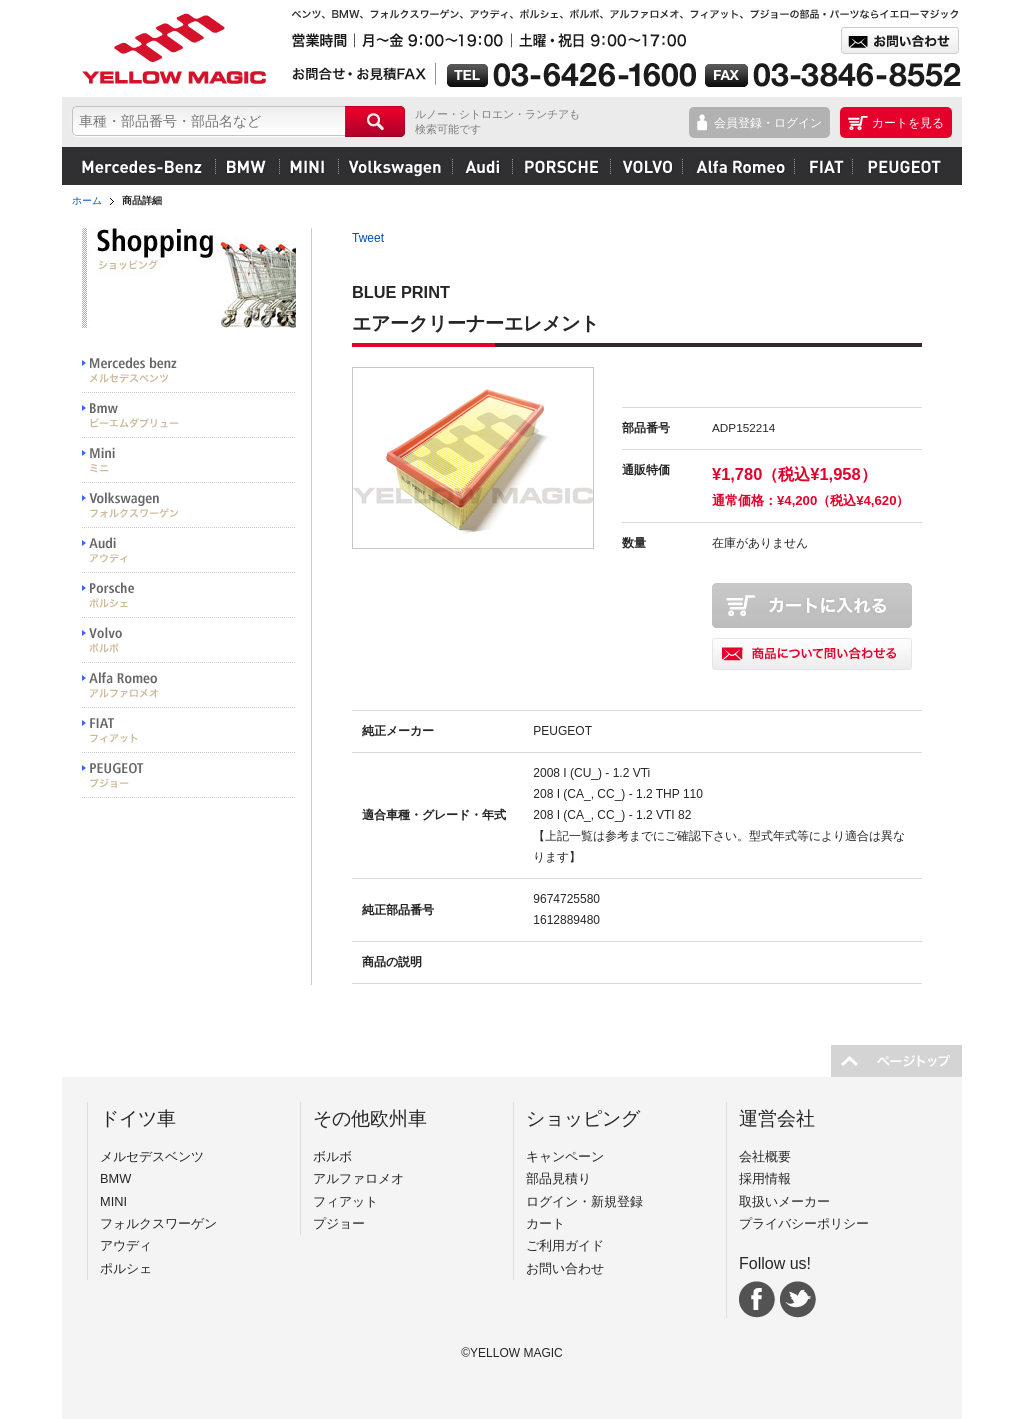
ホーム (87, 200)
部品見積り (558, 1178)
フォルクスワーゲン (395, 166)
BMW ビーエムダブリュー (189, 415)
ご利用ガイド (565, 1245)
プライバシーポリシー (804, 1223)
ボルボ (646, 166)
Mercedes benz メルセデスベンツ (189, 370)
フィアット (823, 166)
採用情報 (765, 1178)
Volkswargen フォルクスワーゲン (189, 505)
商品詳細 (142, 200)
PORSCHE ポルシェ (189, 595)
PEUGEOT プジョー (189, 775)
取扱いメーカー (784, 1201)
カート (545, 1223)
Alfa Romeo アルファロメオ (189, 685)
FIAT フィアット (189, 730)
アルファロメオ (738, 166)
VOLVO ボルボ (189, 640)
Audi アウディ (189, 550)
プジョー (901, 166)
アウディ (482, 166)
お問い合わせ (565, 1268)
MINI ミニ (189, 460)
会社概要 (765, 1156)
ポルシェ (561, 166)
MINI (308, 166)
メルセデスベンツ (142, 166)
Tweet (368, 238)
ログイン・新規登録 (584, 1201)
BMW (247, 166)
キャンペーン (565, 1156)
